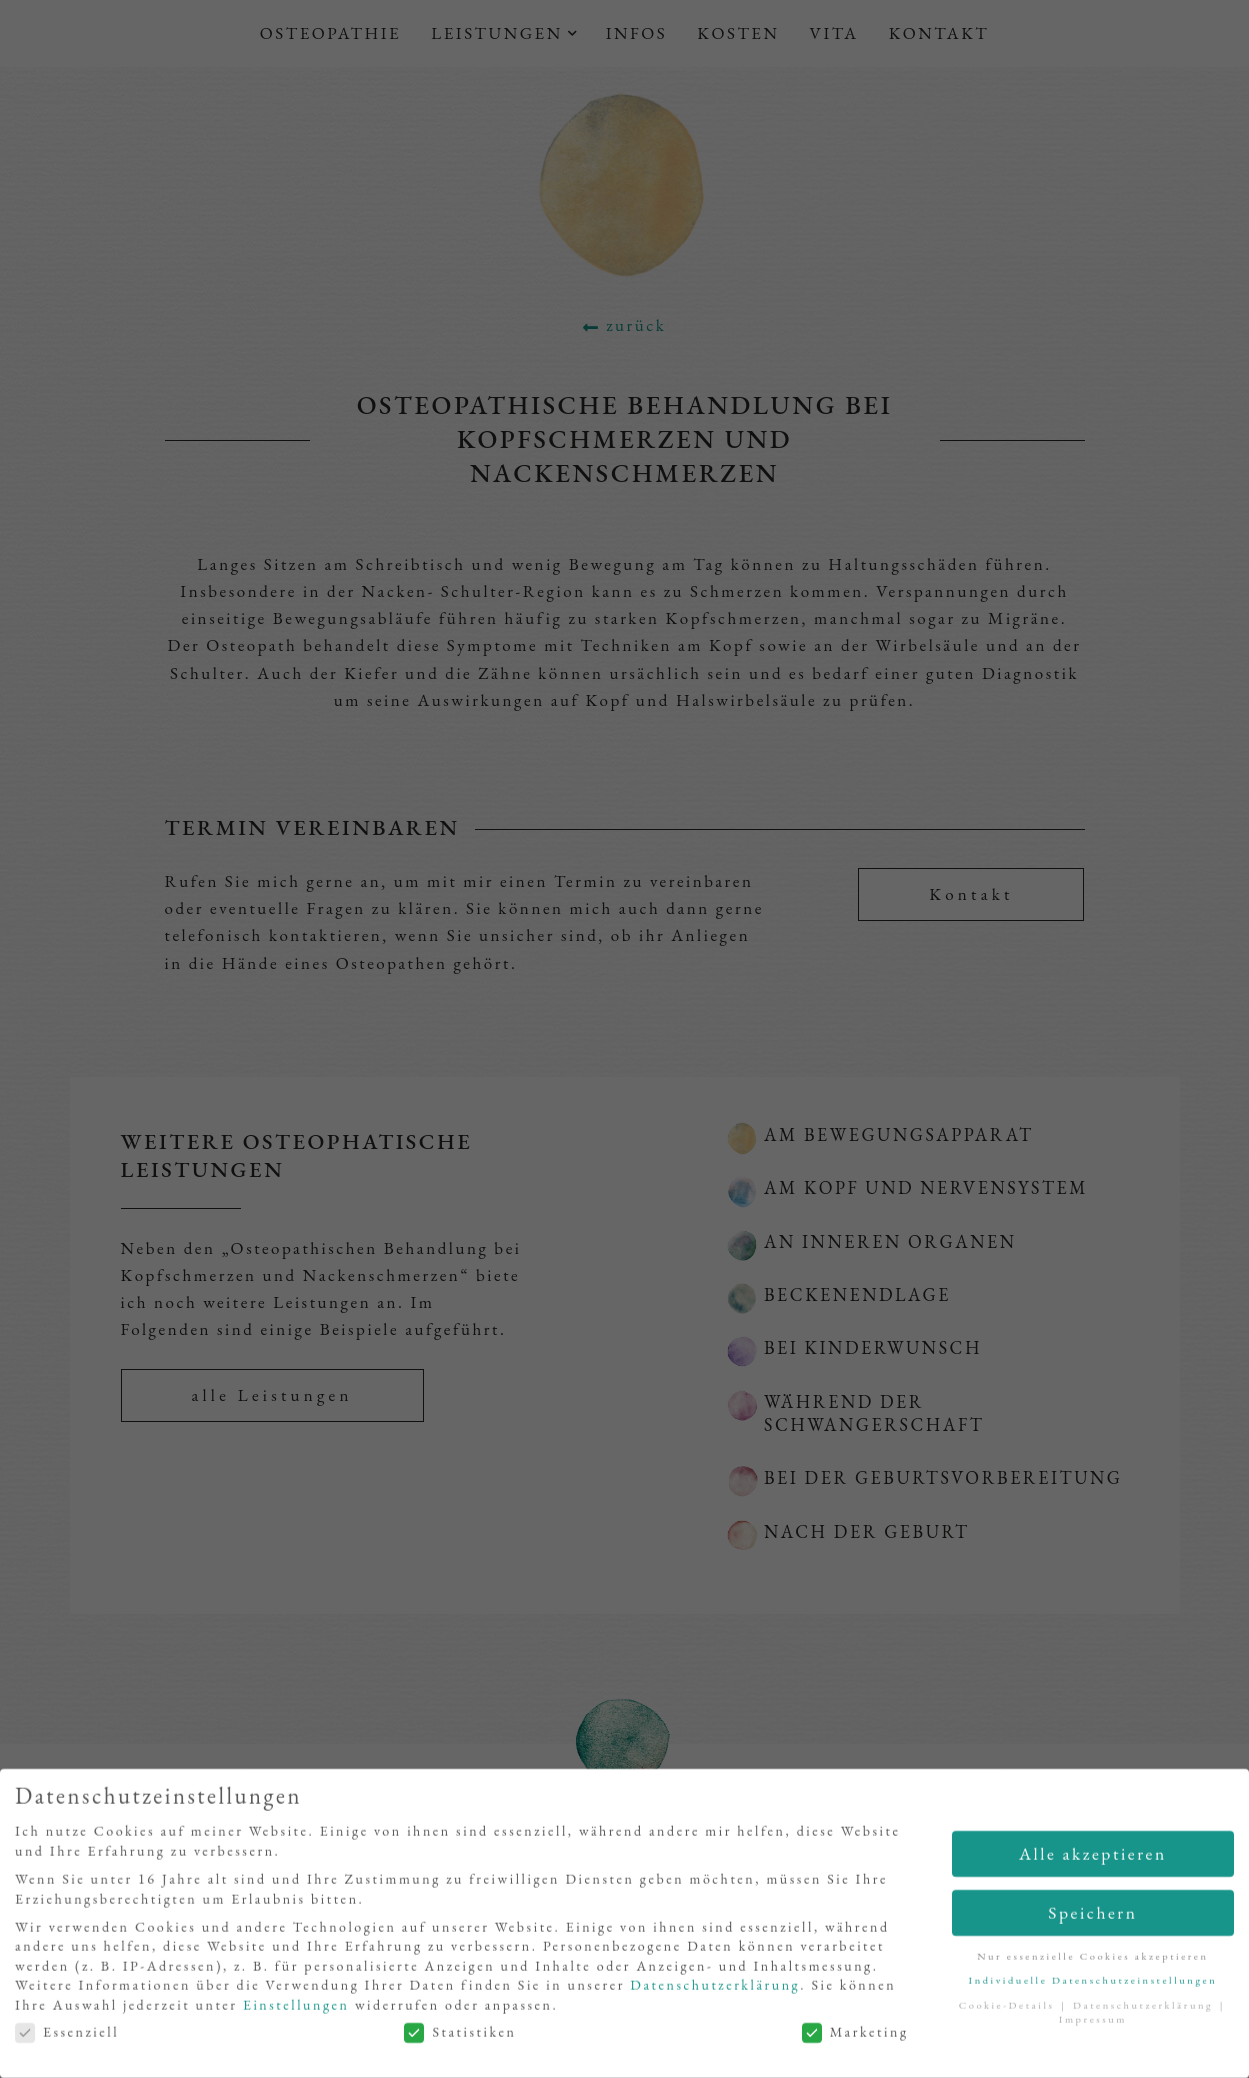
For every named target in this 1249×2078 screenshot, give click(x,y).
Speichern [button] (1092, 1914)
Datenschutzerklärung (715, 1988)
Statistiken (460, 2034)
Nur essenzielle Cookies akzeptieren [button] (1093, 1958)
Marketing (855, 2034)
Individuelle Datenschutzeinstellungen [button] (1092, 1983)
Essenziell (67, 2034)
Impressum (1093, 2022)
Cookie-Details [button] (1009, 2007)
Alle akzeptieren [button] (1093, 1855)
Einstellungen (296, 2007)
